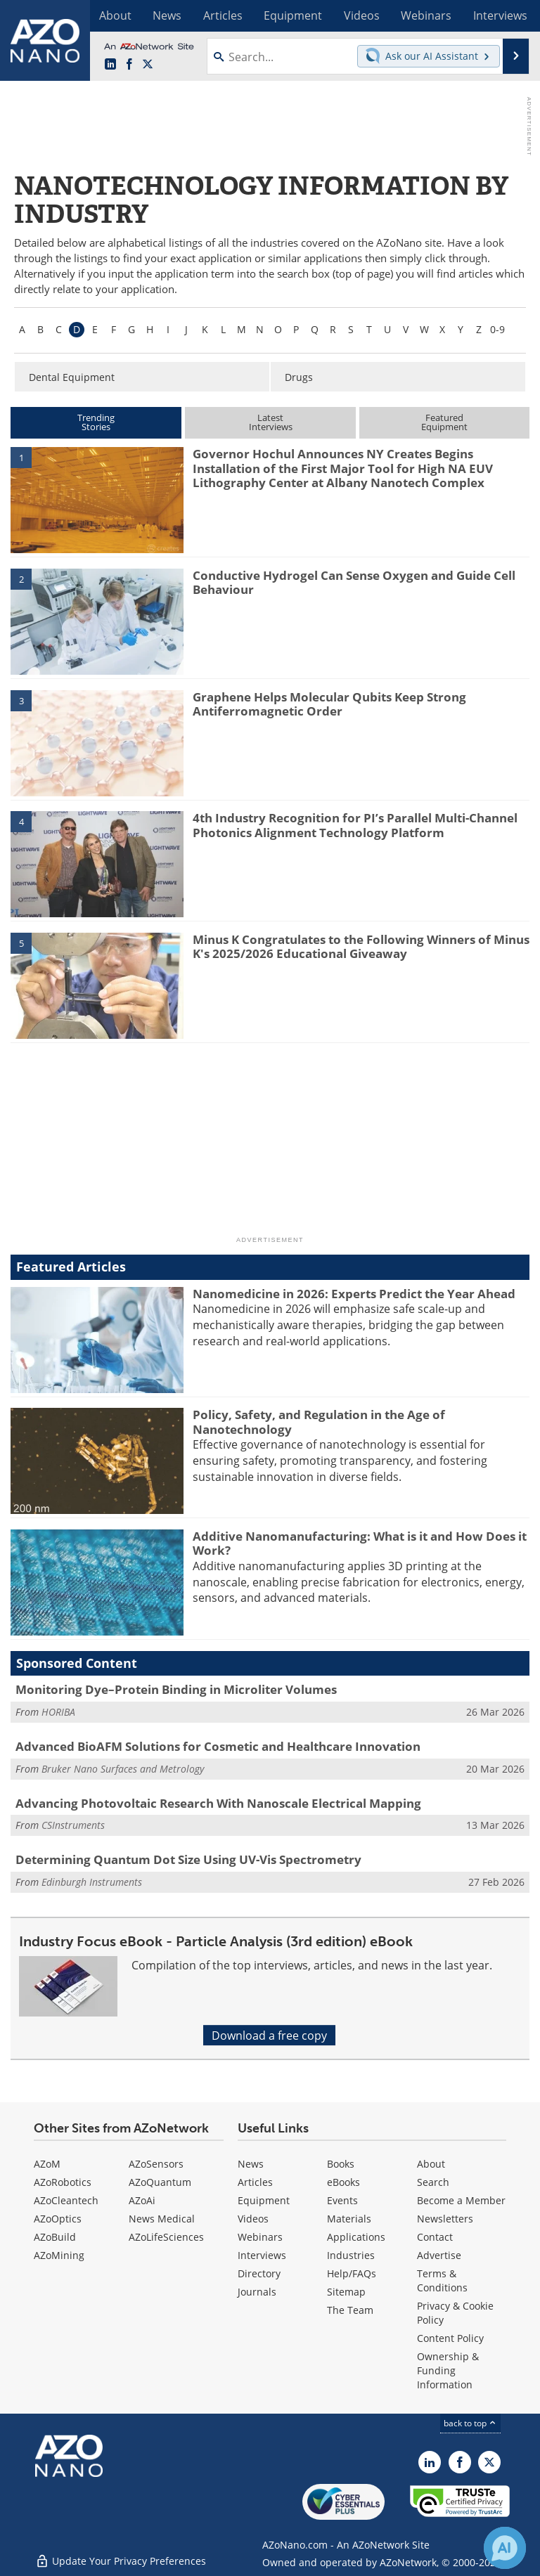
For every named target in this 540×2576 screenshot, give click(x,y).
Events (342, 2200)
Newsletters (445, 2218)
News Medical (162, 2218)
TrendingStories (96, 422)
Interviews (262, 2255)
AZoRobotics (62, 2182)
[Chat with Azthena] (505, 2548)
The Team (350, 2310)
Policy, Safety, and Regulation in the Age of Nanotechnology (319, 1421)
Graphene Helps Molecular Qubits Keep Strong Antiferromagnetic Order (329, 704)
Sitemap (346, 2291)
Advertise (439, 2255)
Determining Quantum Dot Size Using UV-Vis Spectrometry (188, 1859)
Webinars (260, 2237)
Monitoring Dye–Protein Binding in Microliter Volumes (176, 1689)
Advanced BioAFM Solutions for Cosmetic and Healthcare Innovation (217, 1746)
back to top (470, 2422)
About (431, 2163)
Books (340, 2163)
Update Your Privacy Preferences (120, 2558)
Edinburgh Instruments (91, 1882)
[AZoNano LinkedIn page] (110, 64)
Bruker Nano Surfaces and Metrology (122, 1768)
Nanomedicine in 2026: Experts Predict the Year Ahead (354, 1294)
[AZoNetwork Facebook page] (129, 64)
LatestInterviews (270, 422)
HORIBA (58, 1712)
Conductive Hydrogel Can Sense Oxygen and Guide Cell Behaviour (354, 582)
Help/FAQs (351, 2273)
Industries (351, 2255)
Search (433, 2182)
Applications (356, 2237)
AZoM (47, 2163)
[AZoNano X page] (147, 64)
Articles (255, 2182)
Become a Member (461, 2200)
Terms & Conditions (442, 2280)
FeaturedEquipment (444, 422)
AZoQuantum (160, 2182)
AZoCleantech (66, 2200)
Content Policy (450, 2338)
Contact (435, 2237)
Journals (257, 2291)
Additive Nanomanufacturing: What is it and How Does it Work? (360, 1543)
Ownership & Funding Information (448, 2370)
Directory (259, 2273)
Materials (349, 2218)
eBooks (343, 2182)
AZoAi (142, 2200)
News (251, 2163)
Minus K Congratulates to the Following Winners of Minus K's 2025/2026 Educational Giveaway (361, 946)
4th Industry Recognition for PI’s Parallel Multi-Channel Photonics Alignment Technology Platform (355, 825)
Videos (253, 2218)
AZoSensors (156, 2163)
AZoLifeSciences (166, 2237)
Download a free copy (269, 2035)
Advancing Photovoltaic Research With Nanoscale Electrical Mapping (218, 1803)
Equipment (264, 2200)
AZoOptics (58, 2218)
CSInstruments (73, 1825)
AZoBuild (55, 2237)
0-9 (497, 329)
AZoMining (59, 2255)
